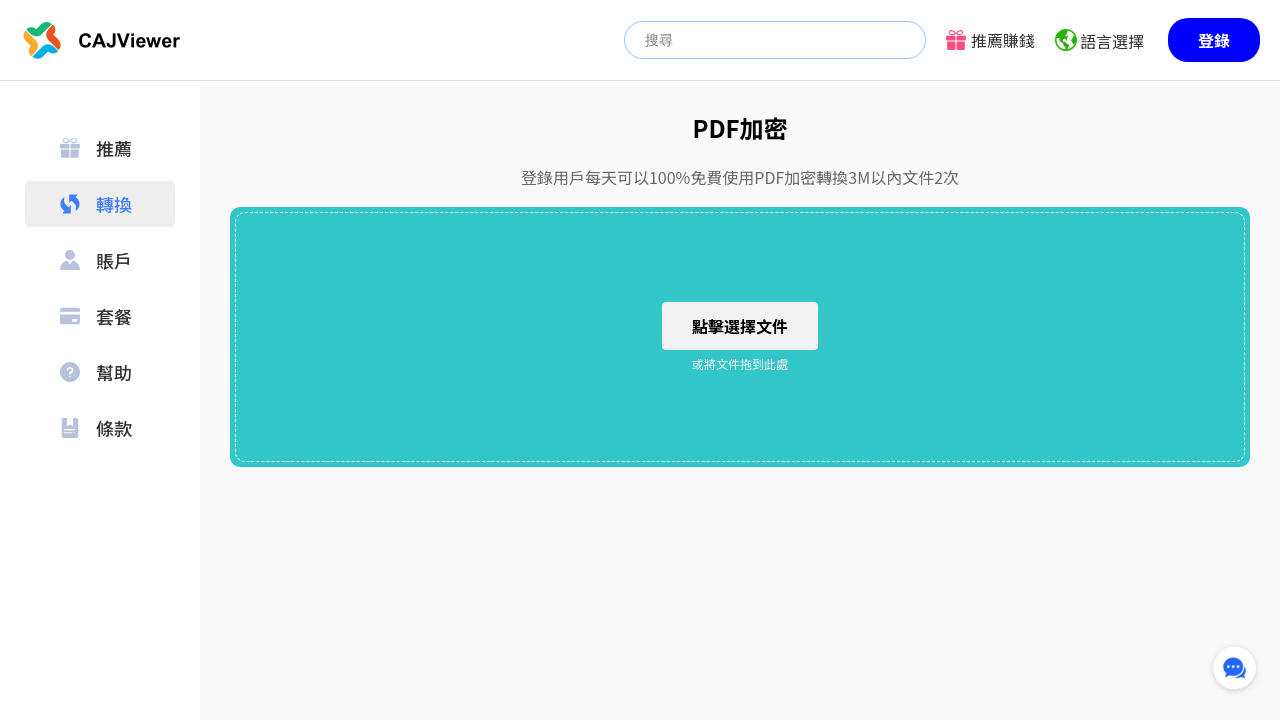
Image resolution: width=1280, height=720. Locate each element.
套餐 (96, 316)
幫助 (96, 372)
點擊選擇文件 (740, 326)
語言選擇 (1112, 41)
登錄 (1214, 40)
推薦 (96, 148)
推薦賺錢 (1003, 40)
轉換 (96, 204)
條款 (96, 428)
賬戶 (96, 260)
